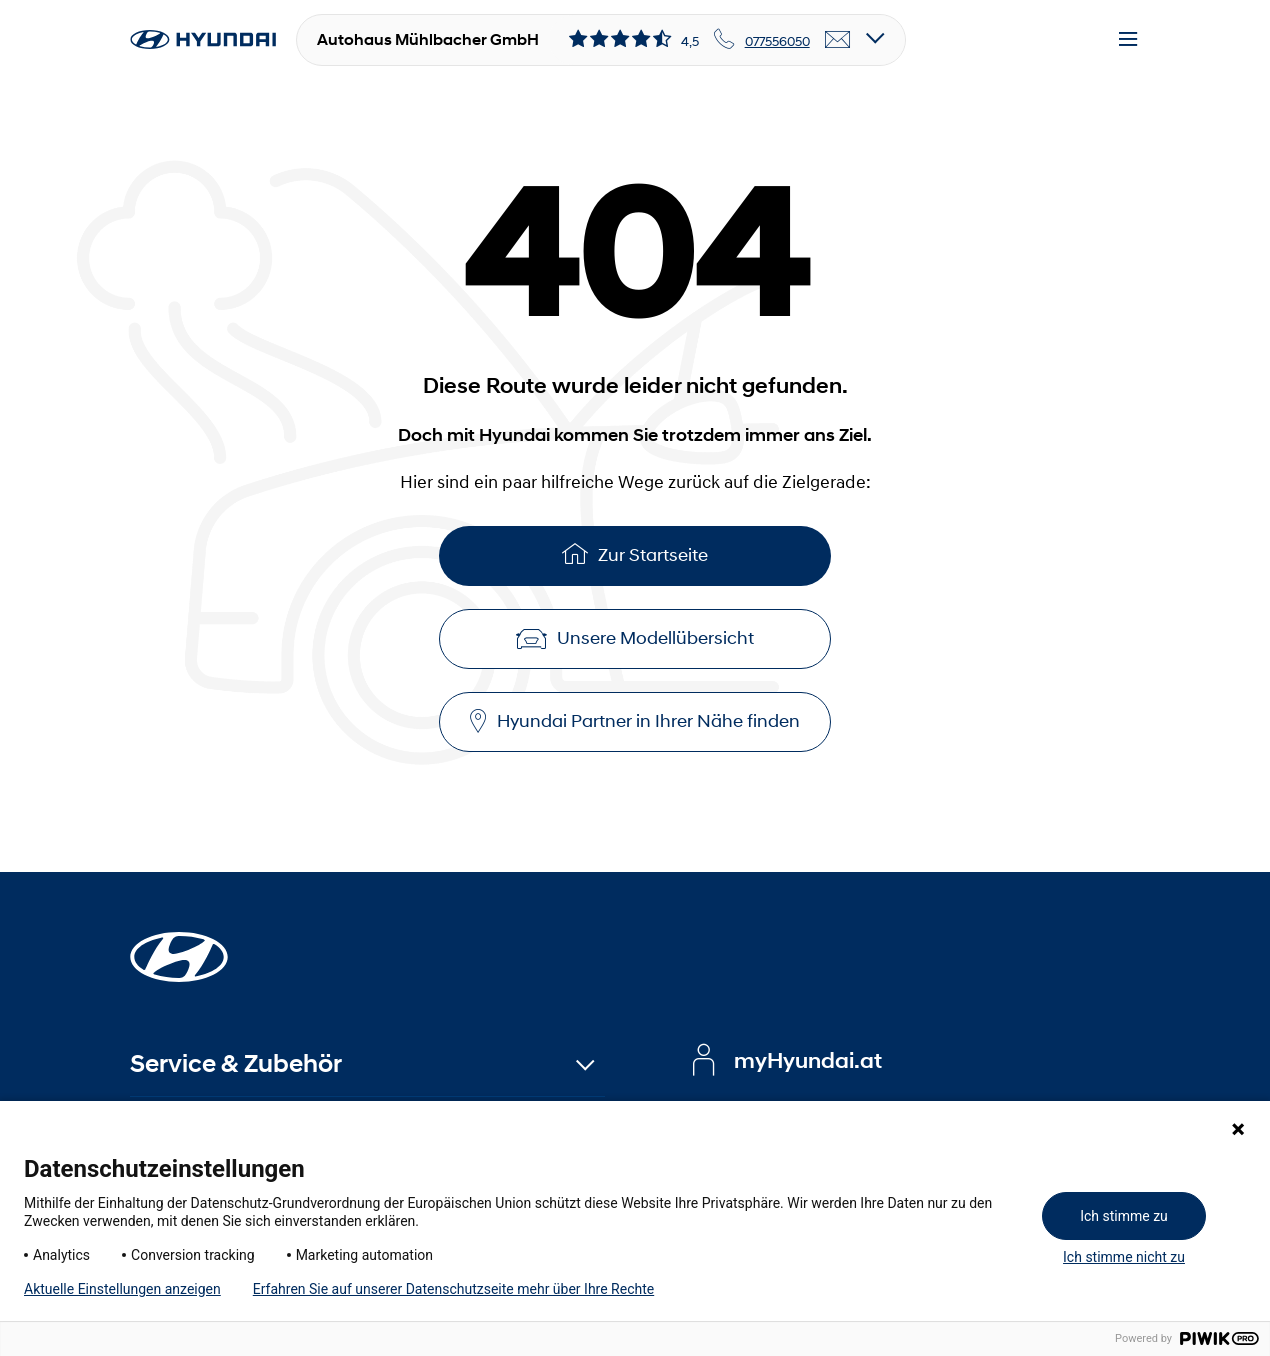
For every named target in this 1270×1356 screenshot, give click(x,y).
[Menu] (1128, 40)
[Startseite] (179, 945)
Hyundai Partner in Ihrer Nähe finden (635, 721)
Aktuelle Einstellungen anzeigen (122, 1289)
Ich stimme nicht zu (1124, 1257)
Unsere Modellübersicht (635, 638)
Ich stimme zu (1124, 1216)
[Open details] (875, 39)
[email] (838, 40)
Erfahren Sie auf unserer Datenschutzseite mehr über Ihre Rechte (453, 1289)
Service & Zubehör (236, 1063)
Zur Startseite (635, 553)
